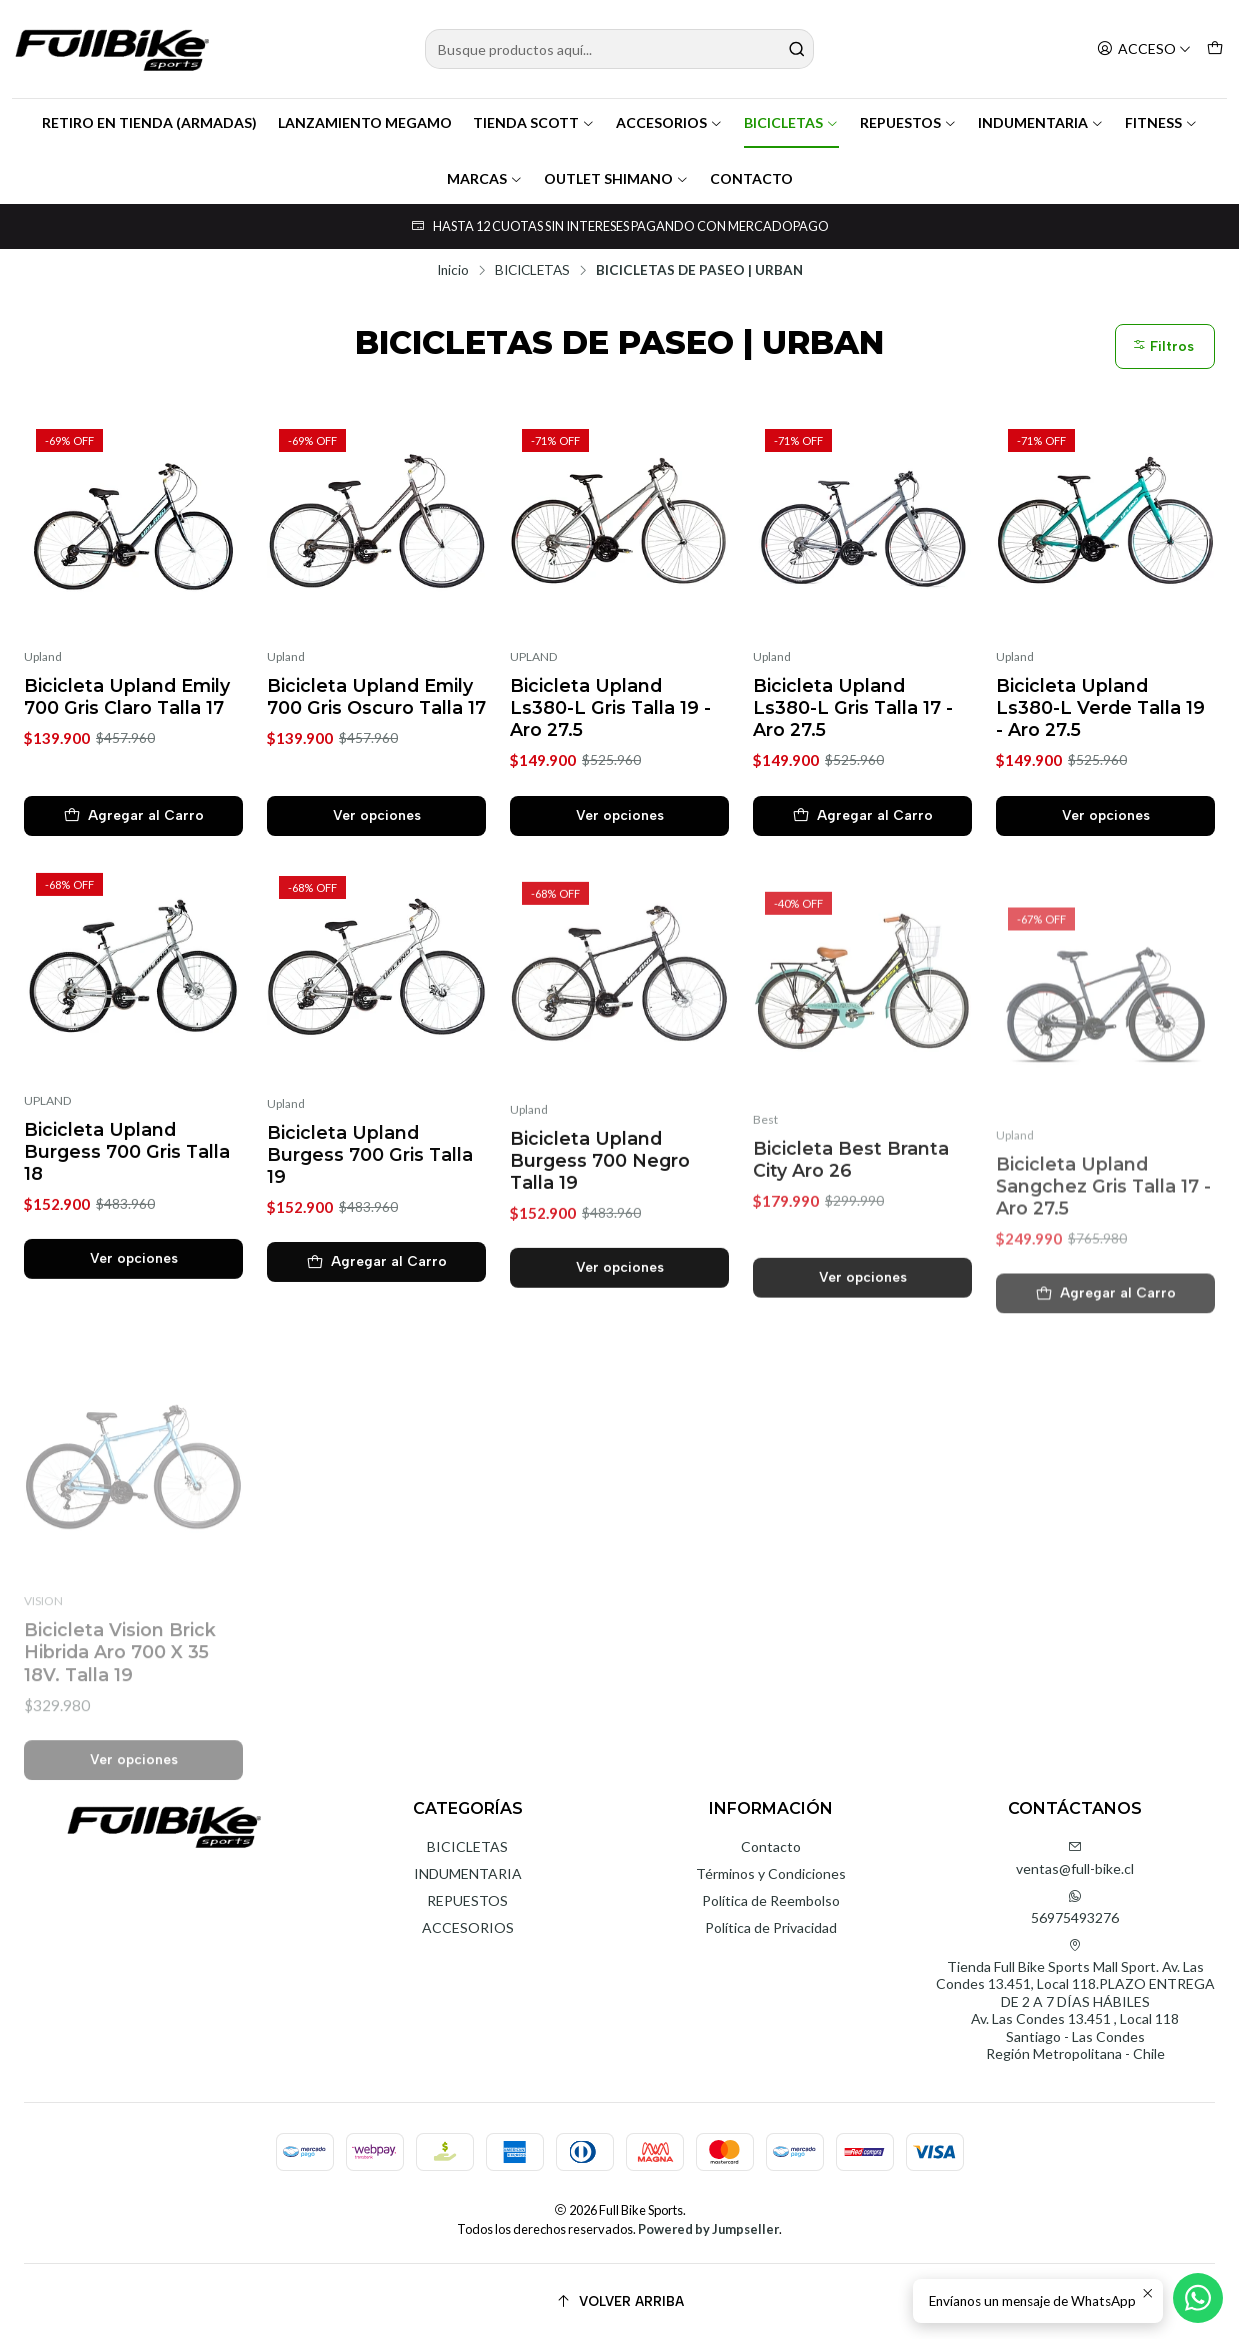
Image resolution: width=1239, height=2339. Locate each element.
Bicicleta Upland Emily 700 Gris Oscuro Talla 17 (376, 696)
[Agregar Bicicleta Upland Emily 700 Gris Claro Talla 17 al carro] (133, 816)
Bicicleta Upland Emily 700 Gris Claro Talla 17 (127, 696)
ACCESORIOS (669, 122)
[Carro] (1215, 49)
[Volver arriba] (619, 2301)
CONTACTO (751, 178)
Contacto (771, 1846)
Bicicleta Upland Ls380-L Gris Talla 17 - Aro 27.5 (853, 707)
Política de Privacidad (771, 1927)
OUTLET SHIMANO (616, 178)
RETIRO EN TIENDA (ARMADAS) (149, 122)
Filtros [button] (1163, 346)
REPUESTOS (908, 122)
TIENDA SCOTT (534, 122)
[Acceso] (1144, 49)
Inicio (453, 271)
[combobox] (619, 49)
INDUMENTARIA (1041, 122)
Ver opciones (377, 815)
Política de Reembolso (771, 1900)
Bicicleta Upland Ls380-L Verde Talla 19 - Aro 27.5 (1100, 707)
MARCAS (485, 178)
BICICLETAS (791, 122)
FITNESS (1161, 122)
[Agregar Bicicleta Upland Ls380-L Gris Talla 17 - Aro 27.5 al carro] (862, 816)
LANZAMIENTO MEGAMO (365, 122)
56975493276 (1075, 1907)
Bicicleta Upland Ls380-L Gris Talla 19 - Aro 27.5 (610, 707)
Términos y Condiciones (771, 1873)
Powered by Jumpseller (708, 2229)
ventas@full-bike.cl (1075, 1858)
